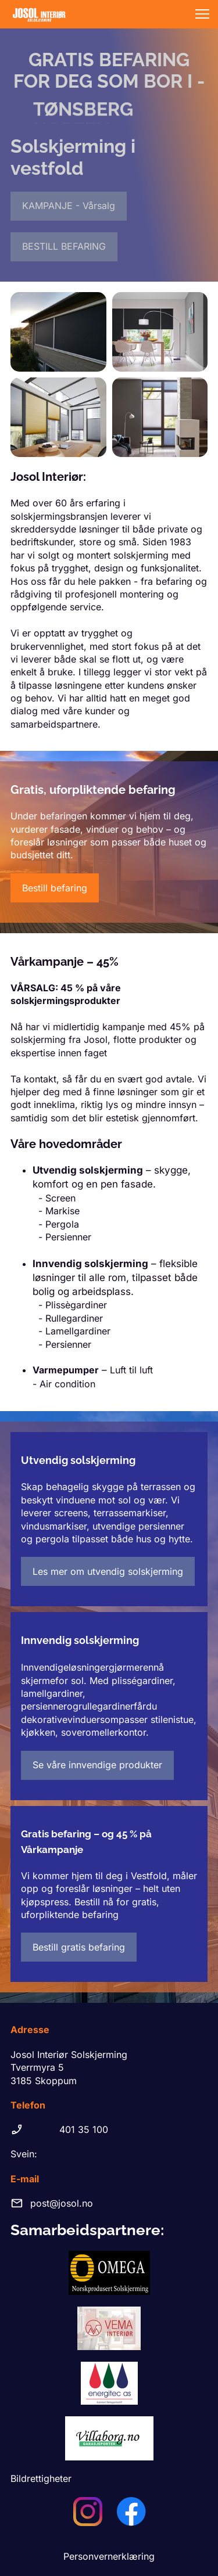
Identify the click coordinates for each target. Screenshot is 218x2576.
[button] (202, 14)
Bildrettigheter (41, 2478)
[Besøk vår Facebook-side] (131, 2511)
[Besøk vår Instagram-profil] (87, 2511)
